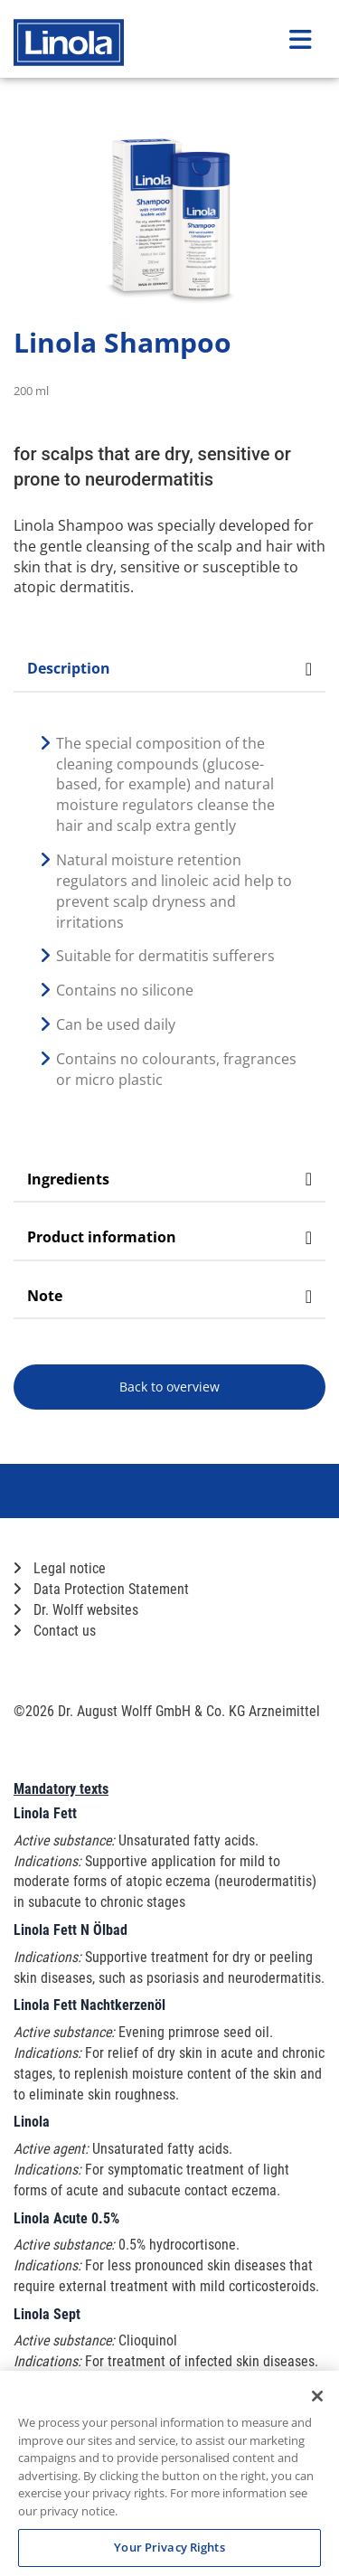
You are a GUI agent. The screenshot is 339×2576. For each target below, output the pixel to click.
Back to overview (169, 1386)
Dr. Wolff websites (76, 1609)
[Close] (317, 2396)
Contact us (55, 1630)
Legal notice (60, 1568)
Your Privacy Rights (169, 2547)
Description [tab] (169, 668)
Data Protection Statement (101, 1589)
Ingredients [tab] (169, 1179)
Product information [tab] (169, 1237)
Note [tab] (169, 1296)
